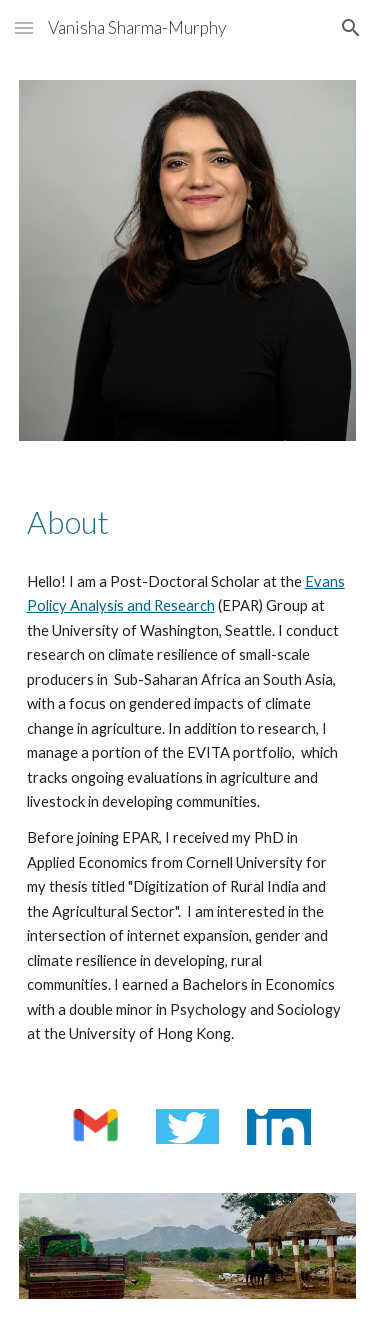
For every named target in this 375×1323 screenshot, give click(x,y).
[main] (188, 522)
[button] (24, 27)
